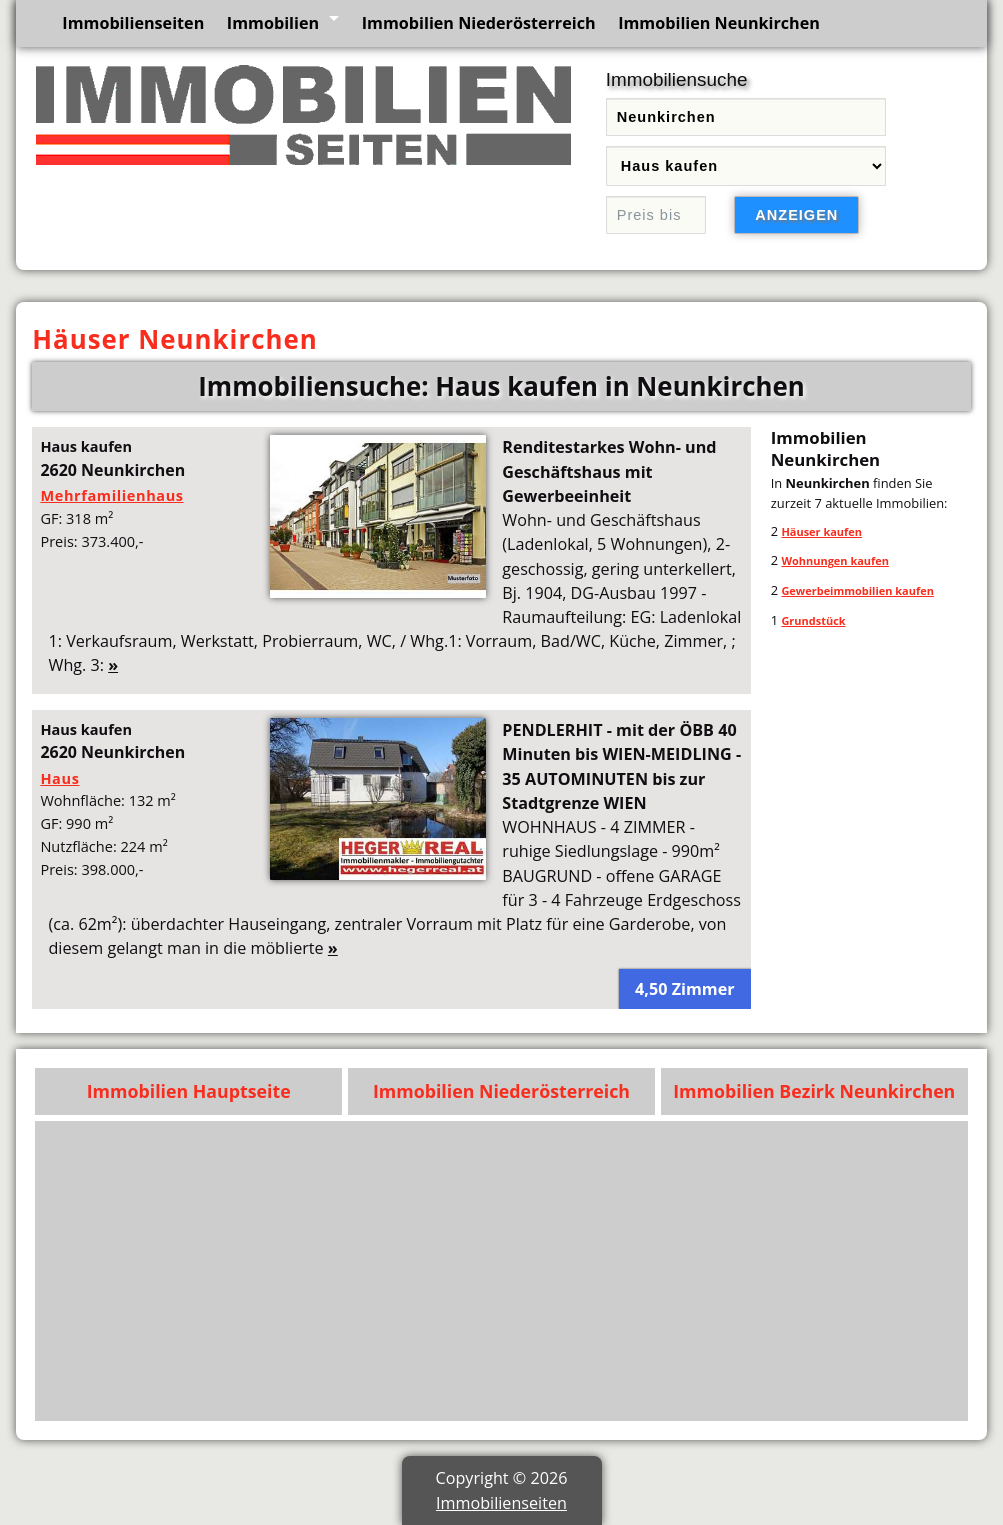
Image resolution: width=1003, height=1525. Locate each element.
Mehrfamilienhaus (111, 495)
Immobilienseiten (133, 23)
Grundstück (813, 620)
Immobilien (273, 23)
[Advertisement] (502, 1271)
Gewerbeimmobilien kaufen (857, 590)
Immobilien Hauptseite (189, 1091)
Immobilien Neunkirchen (719, 23)
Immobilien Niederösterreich (479, 23)
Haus (59, 778)
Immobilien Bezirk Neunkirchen (814, 1091)
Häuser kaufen (821, 531)
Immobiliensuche (677, 79)
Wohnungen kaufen (835, 560)
